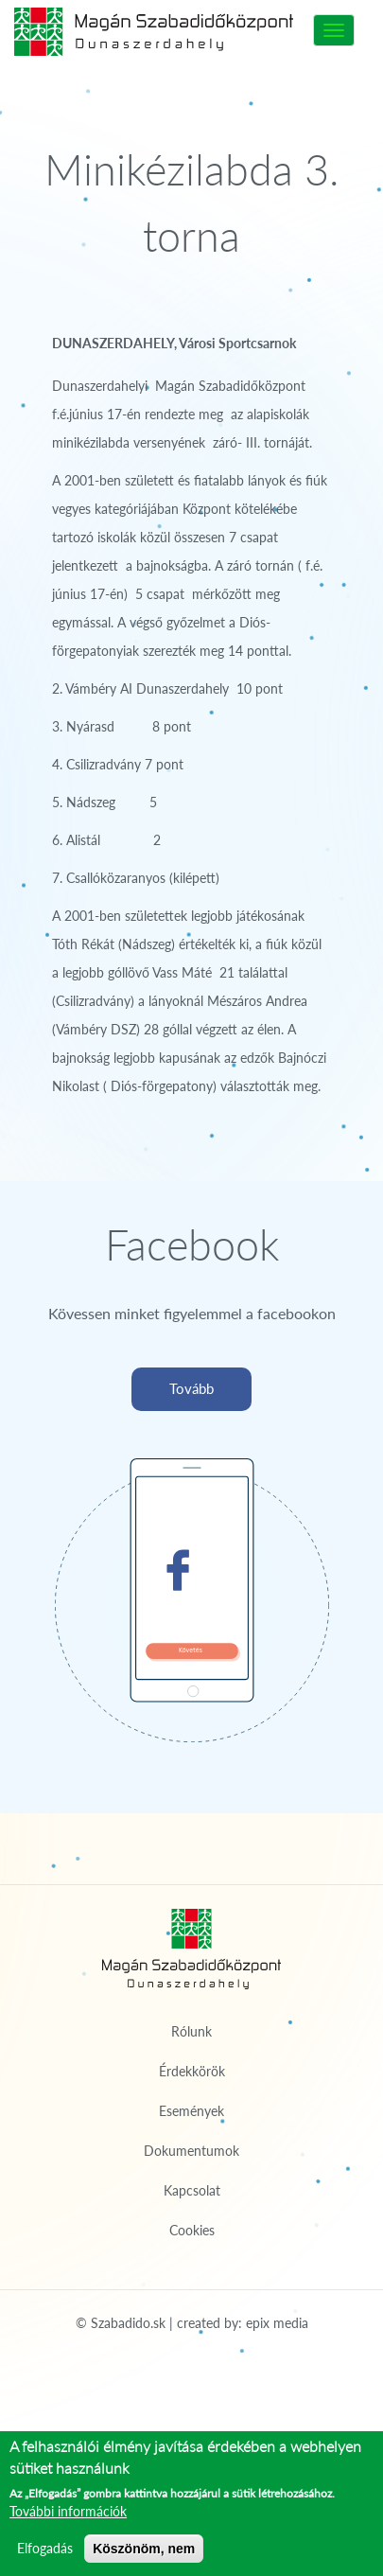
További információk (68, 2511)
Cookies (192, 2230)
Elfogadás (45, 2548)
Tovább (191, 1388)
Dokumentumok (191, 2151)
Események (191, 2111)
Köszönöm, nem (144, 2548)
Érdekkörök (192, 2071)
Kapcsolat (192, 2190)
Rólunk (191, 2031)
